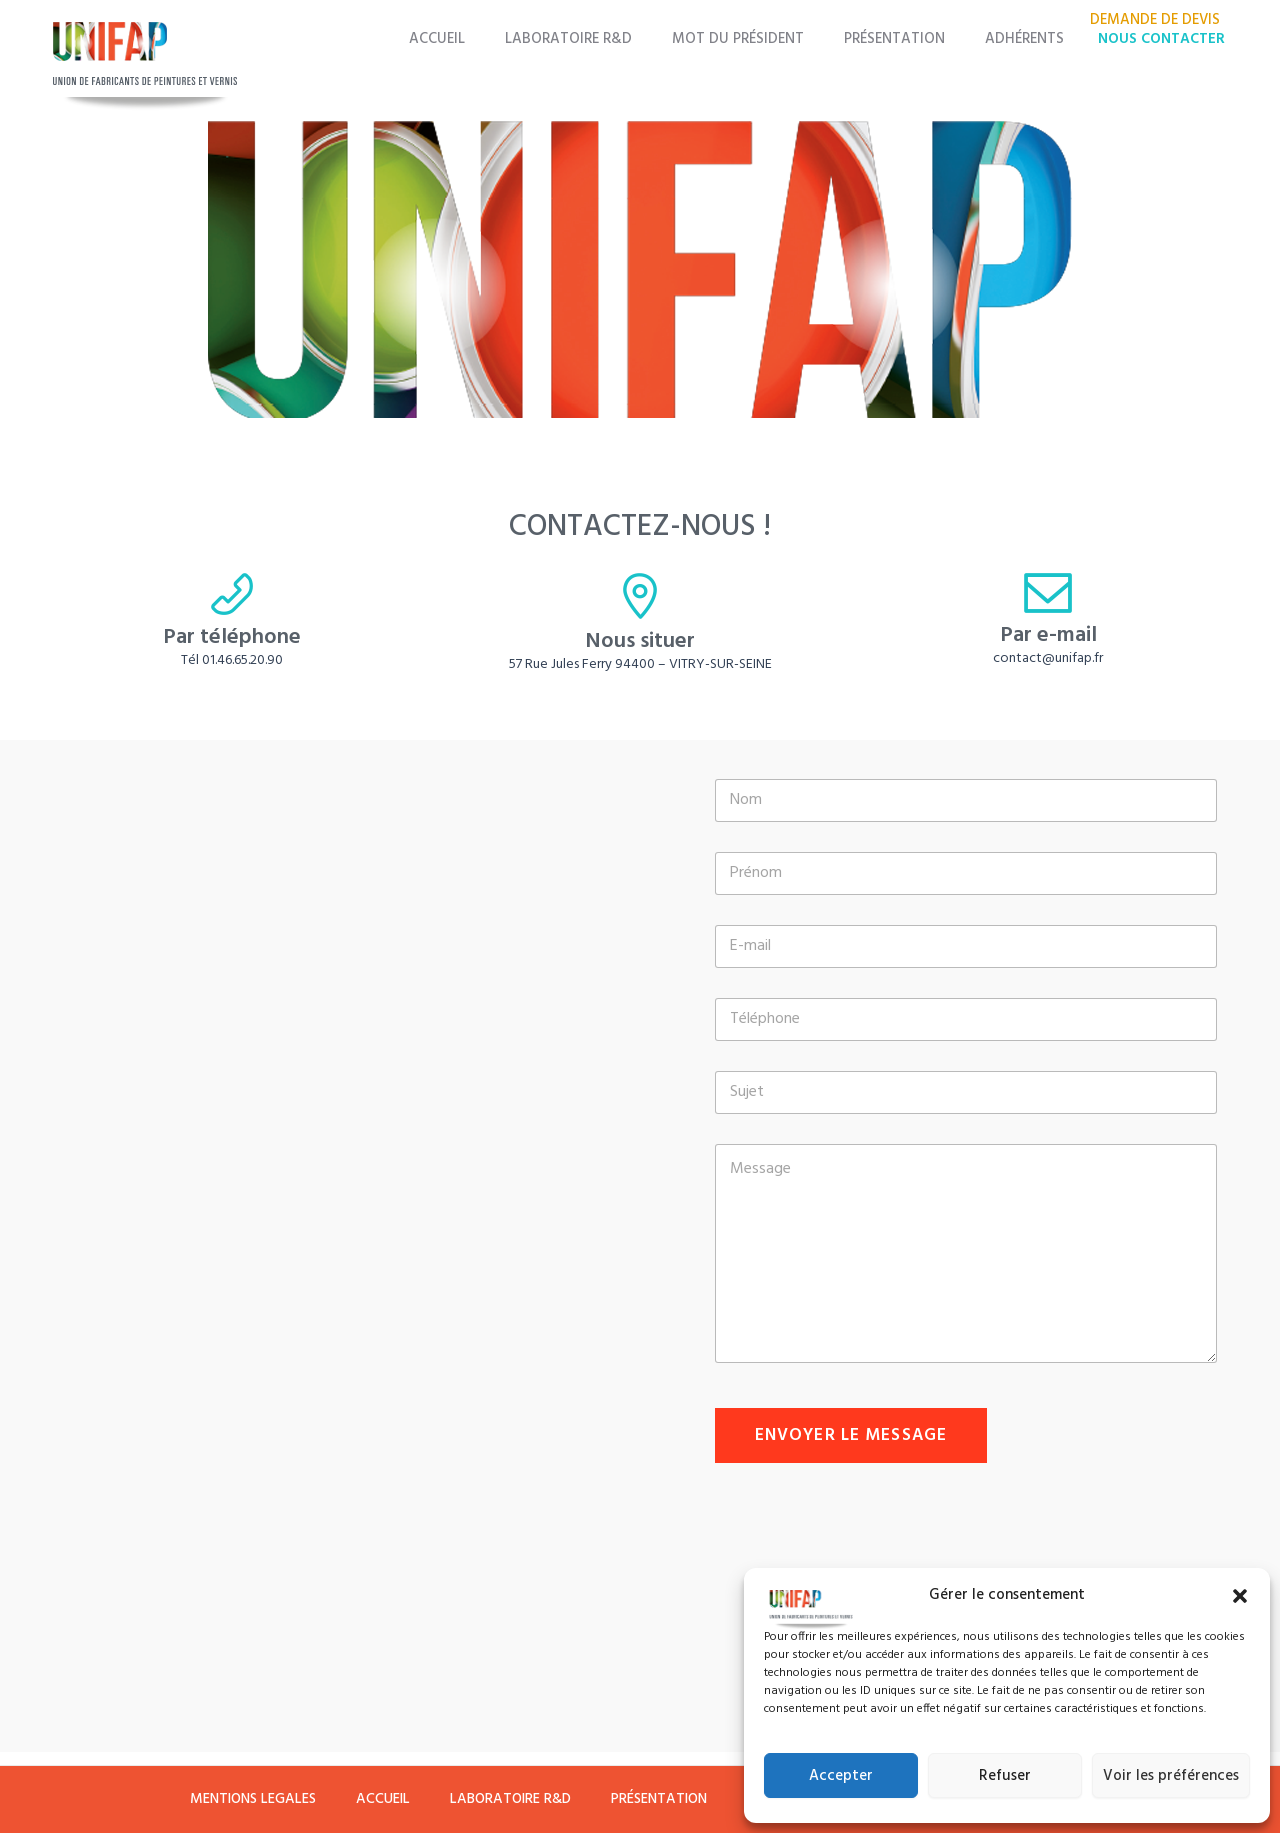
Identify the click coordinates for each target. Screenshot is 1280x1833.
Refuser (1005, 1776)
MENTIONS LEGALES (232, 1793)
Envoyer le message (851, 1435)
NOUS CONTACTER (1161, 39)
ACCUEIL (485, 39)
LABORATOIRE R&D (605, 39)
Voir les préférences (1171, 1776)
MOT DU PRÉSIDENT (764, 39)
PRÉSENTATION (910, 39)
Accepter (841, 1776)
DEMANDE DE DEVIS (1160, 20)
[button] (1240, 1596)
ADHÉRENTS (1029, 39)
